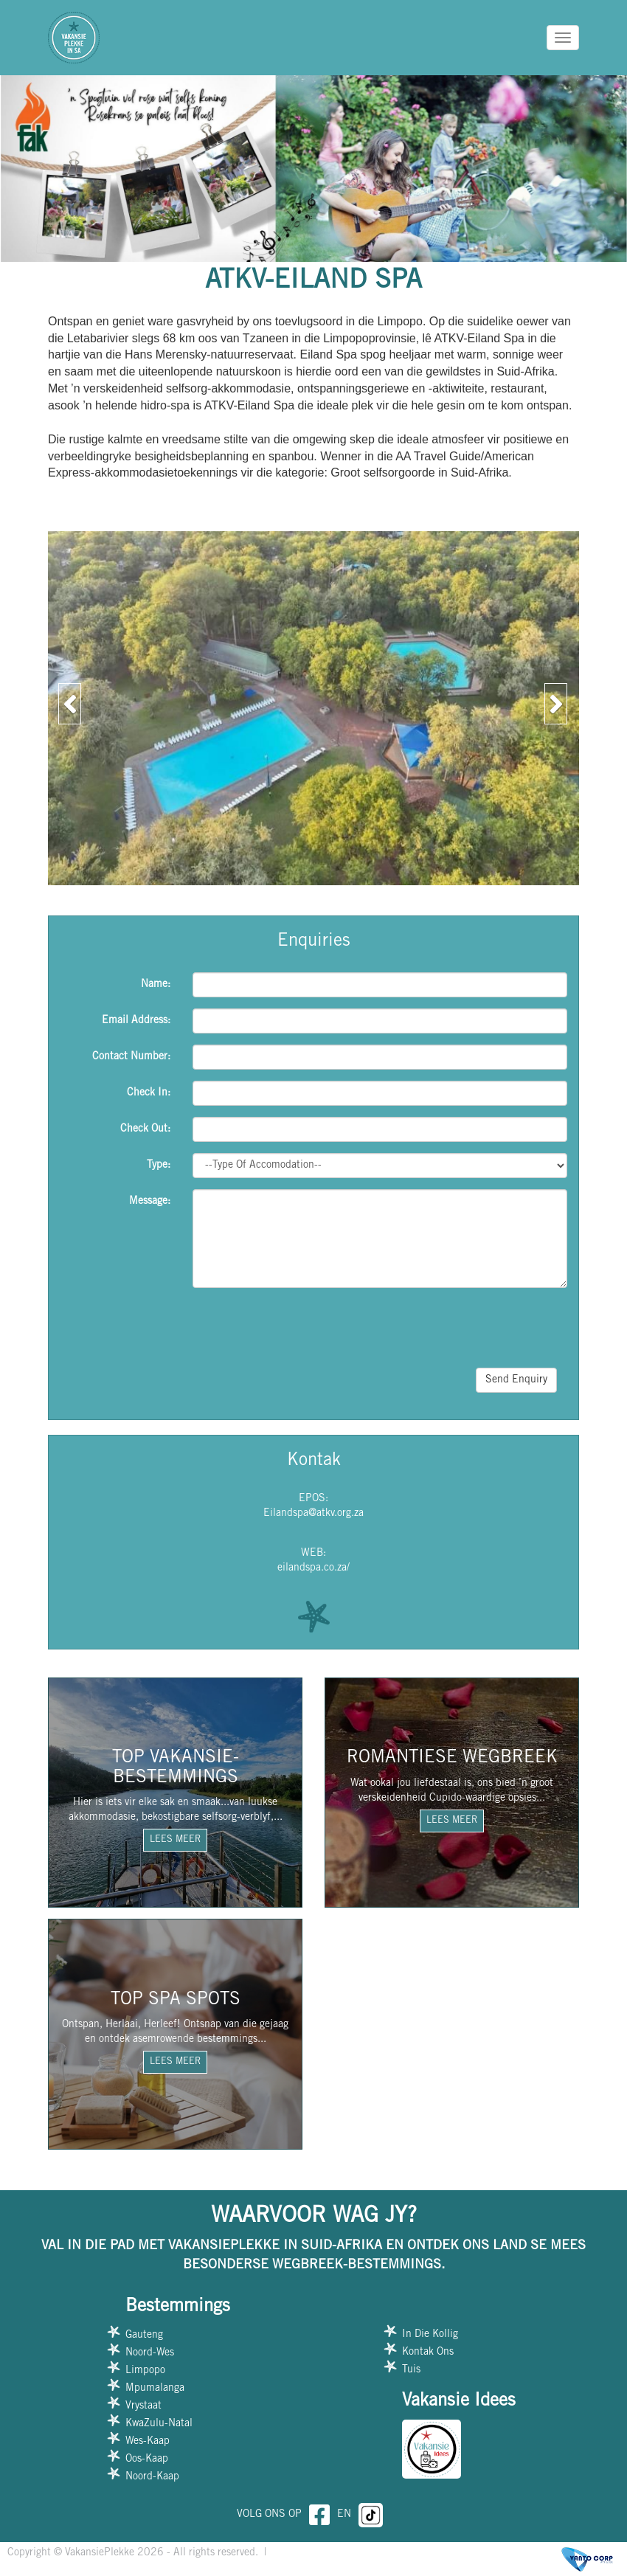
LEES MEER (175, 1840)
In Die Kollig (430, 2335)
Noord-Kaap (152, 2477)
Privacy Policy (303, 2553)
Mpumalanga (154, 2388)
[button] (66, 699)
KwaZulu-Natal (159, 2424)
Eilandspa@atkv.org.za (313, 1514)
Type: (158, 1165)
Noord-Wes (149, 2353)
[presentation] (455, 1328)
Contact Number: (131, 1057)
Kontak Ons (428, 2352)
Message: (149, 1202)
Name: (155, 985)
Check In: (148, 1093)
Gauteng (144, 2335)
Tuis (411, 2370)
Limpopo (145, 2371)
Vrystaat (143, 2406)
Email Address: (136, 1021)
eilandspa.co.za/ (313, 1568)
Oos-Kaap (146, 2459)
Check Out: (145, 1129)
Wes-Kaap (147, 2442)
